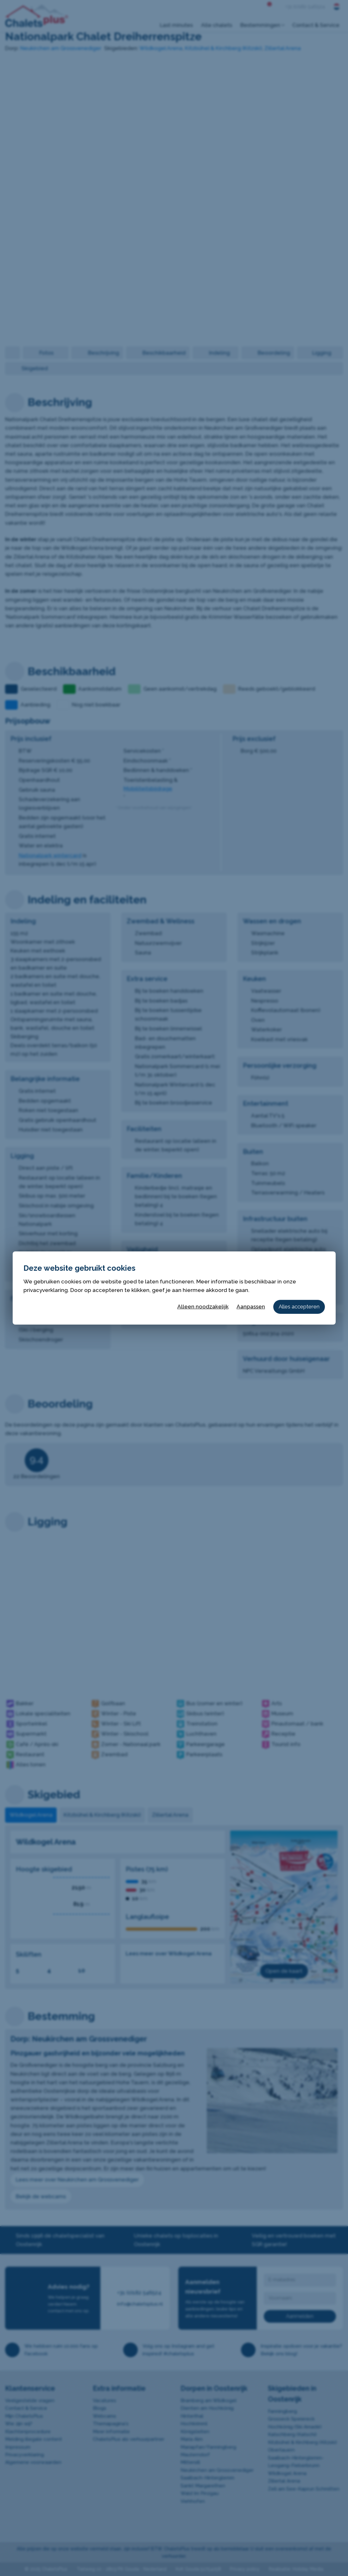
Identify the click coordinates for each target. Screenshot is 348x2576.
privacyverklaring (45, 1290)
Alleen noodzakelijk (203, 1306)
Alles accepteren (299, 1306)
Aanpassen (251, 1306)
